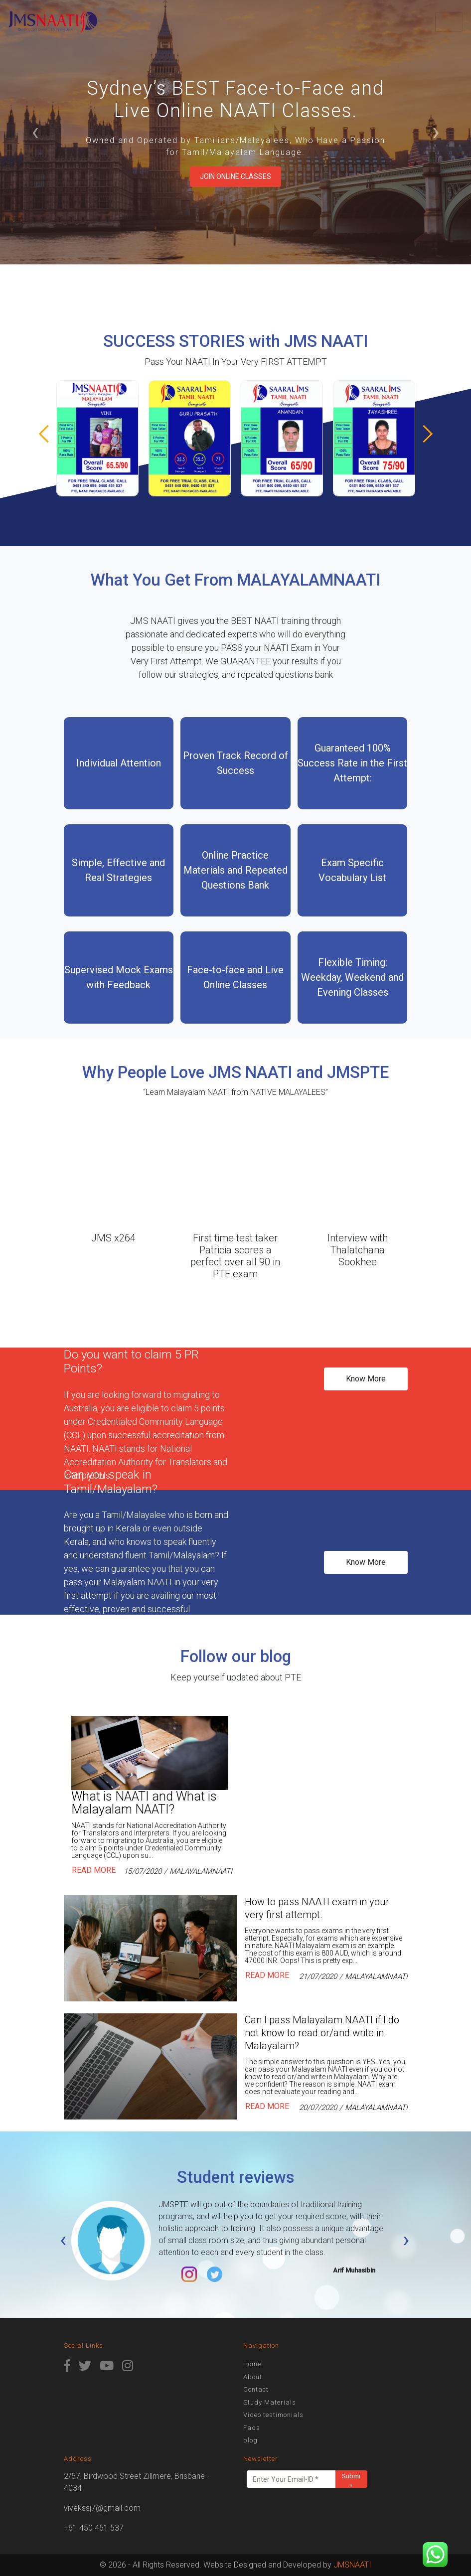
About (252, 2377)
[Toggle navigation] (449, 22)
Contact (256, 2389)
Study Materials (269, 2402)
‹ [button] (35, 131)
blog (250, 2440)
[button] (423, 434)
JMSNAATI (352, 2565)
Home (252, 2364)
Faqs (251, 2427)
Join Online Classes (235, 176)
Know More (366, 1378)
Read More (94, 1871)
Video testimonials (273, 2415)
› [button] (436, 131)
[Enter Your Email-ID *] (291, 2479)
